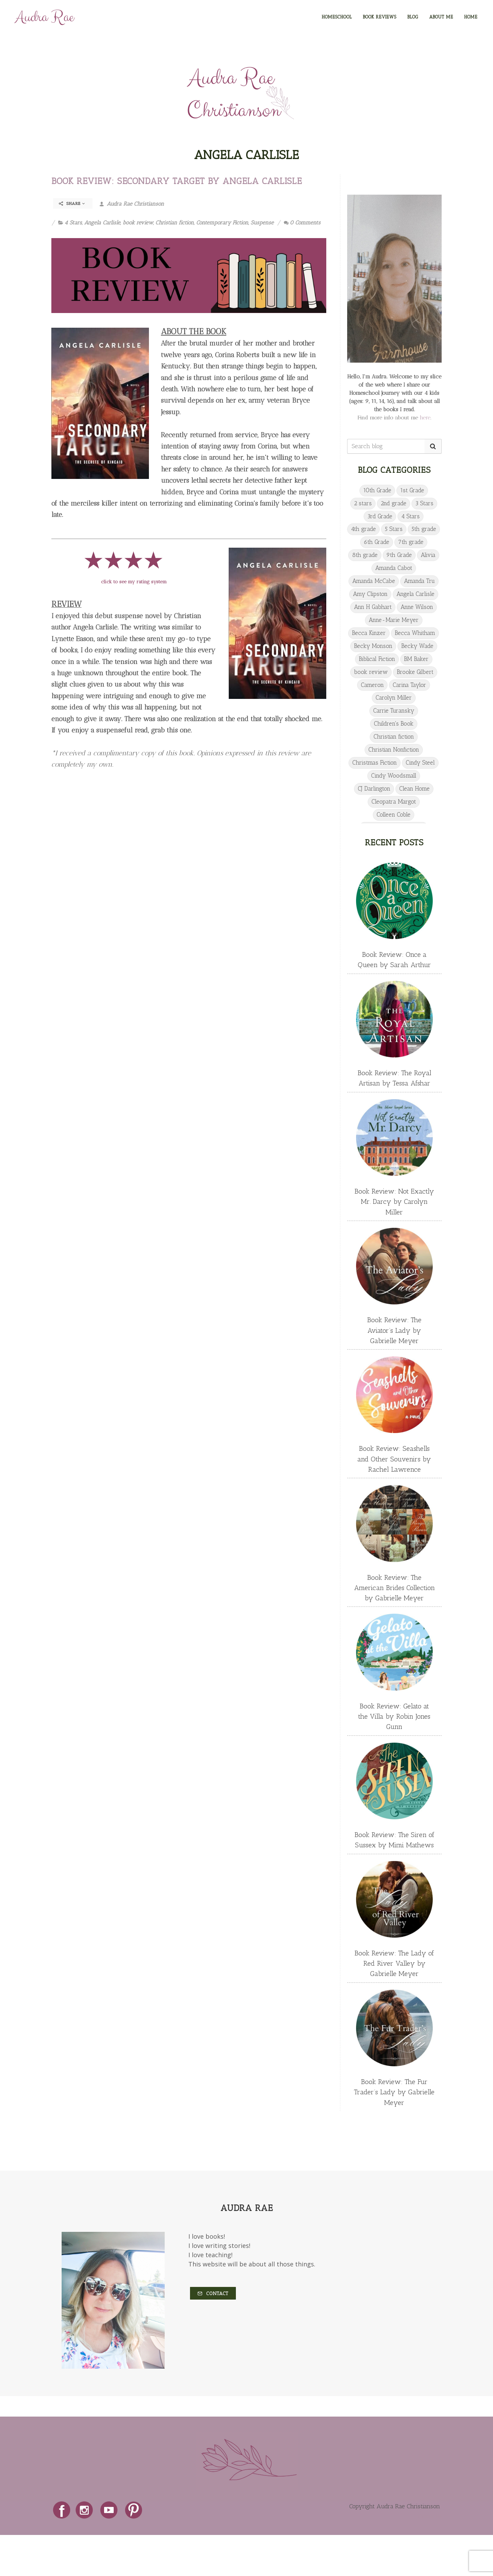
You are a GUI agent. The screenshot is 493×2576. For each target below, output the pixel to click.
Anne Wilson (417, 606)
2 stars (363, 503)
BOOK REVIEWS (379, 16)
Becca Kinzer (369, 632)
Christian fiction (174, 222)
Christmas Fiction (374, 762)
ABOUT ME (441, 16)
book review (138, 222)
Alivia (428, 554)
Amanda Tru (419, 580)
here (425, 417)
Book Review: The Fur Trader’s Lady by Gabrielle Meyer (394, 2092)
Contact (213, 2294)
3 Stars (424, 503)
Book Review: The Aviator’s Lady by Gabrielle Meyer (394, 1330)
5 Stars (394, 528)
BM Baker (416, 658)
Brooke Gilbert (415, 671)
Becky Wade (417, 645)
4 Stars (73, 222)
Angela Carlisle (102, 222)
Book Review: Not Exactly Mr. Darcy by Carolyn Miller (394, 1201)
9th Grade (399, 554)
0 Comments (302, 222)
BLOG (412, 16)
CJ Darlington (374, 788)
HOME (471, 16)
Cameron (372, 684)
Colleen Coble (393, 814)
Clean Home (414, 788)
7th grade (411, 541)
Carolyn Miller (394, 697)
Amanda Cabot (393, 567)
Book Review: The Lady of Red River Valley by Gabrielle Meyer (394, 1963)
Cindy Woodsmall (393, 775)
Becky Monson (373, 645)
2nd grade (393, 503)
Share (72, 203)
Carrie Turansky (393, 710)
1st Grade (412, 490)
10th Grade (377, 490)
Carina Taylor (409, 684)
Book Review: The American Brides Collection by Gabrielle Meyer (394, 1587)
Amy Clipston (370, 593)
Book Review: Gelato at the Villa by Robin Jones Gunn (394, 1716)
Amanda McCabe (373, 580)
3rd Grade (379, 516)
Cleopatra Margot (393, 801)
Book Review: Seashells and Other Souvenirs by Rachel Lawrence (394, 1458)
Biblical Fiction (377, 658)
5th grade (424, 528)
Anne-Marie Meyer (394, 619)
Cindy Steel (420, 762)
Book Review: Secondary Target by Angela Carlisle (176, 181)
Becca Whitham (415, 632)
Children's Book (394, 723)
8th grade (365, 554)
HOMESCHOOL (337, 16)
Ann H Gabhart (373, 606)
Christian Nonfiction (393, 749)
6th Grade (376, 541)
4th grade (363, 528)
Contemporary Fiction (222, 222)
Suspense (262, 222)
